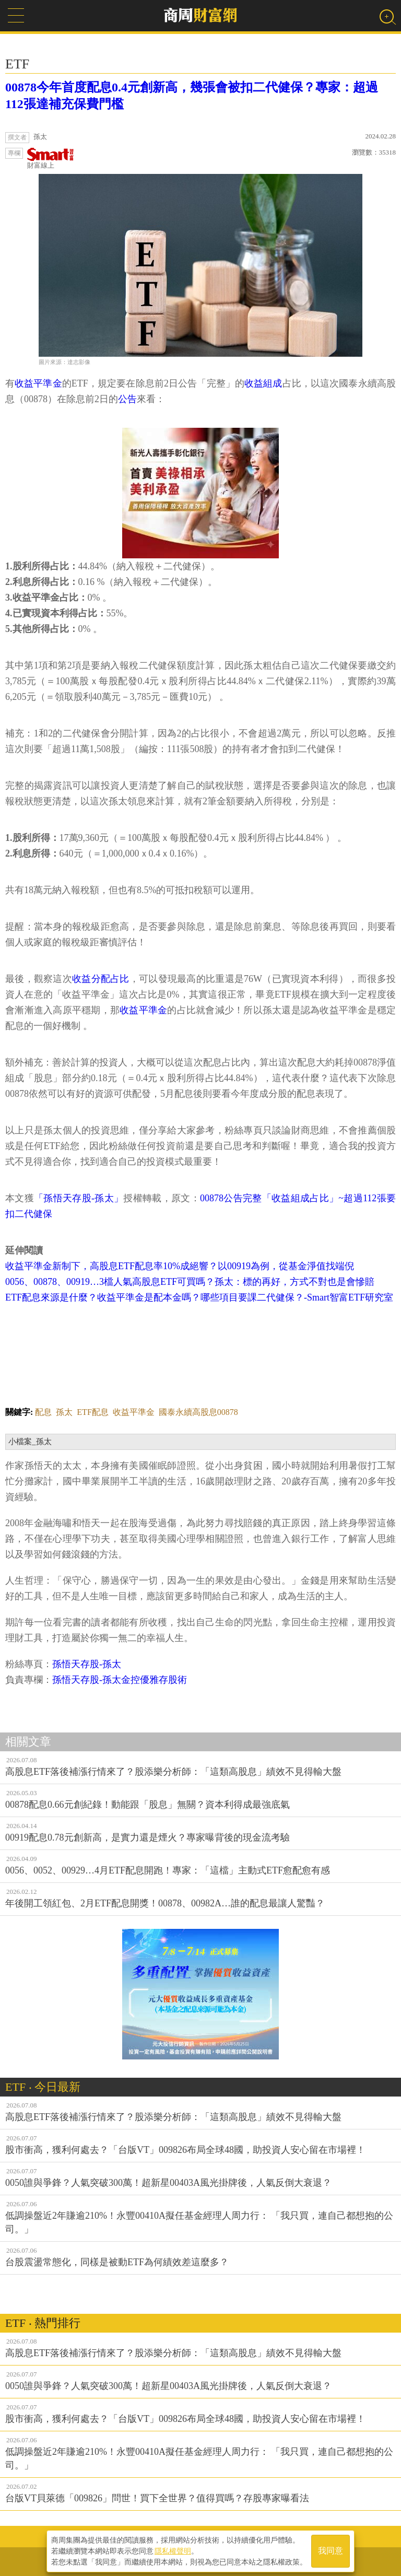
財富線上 (50, 158)
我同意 (330, 2550)
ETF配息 (92, 1412)
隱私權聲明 (173, 2550)
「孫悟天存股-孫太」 (78, 1198)
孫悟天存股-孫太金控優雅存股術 (119, 1680)
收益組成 (263, 383)
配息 (43, 1412)
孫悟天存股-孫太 (86, 1664)
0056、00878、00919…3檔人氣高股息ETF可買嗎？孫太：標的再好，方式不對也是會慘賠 (189, 1282)
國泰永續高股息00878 (198, 1412)
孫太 (64, 1412)
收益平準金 (38, 383)
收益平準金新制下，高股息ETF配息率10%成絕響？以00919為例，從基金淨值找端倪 (179, 1266)
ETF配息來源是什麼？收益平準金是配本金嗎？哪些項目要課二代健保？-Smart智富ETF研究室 (199, 1297)
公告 (127, 399)
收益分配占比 (100, 979)
